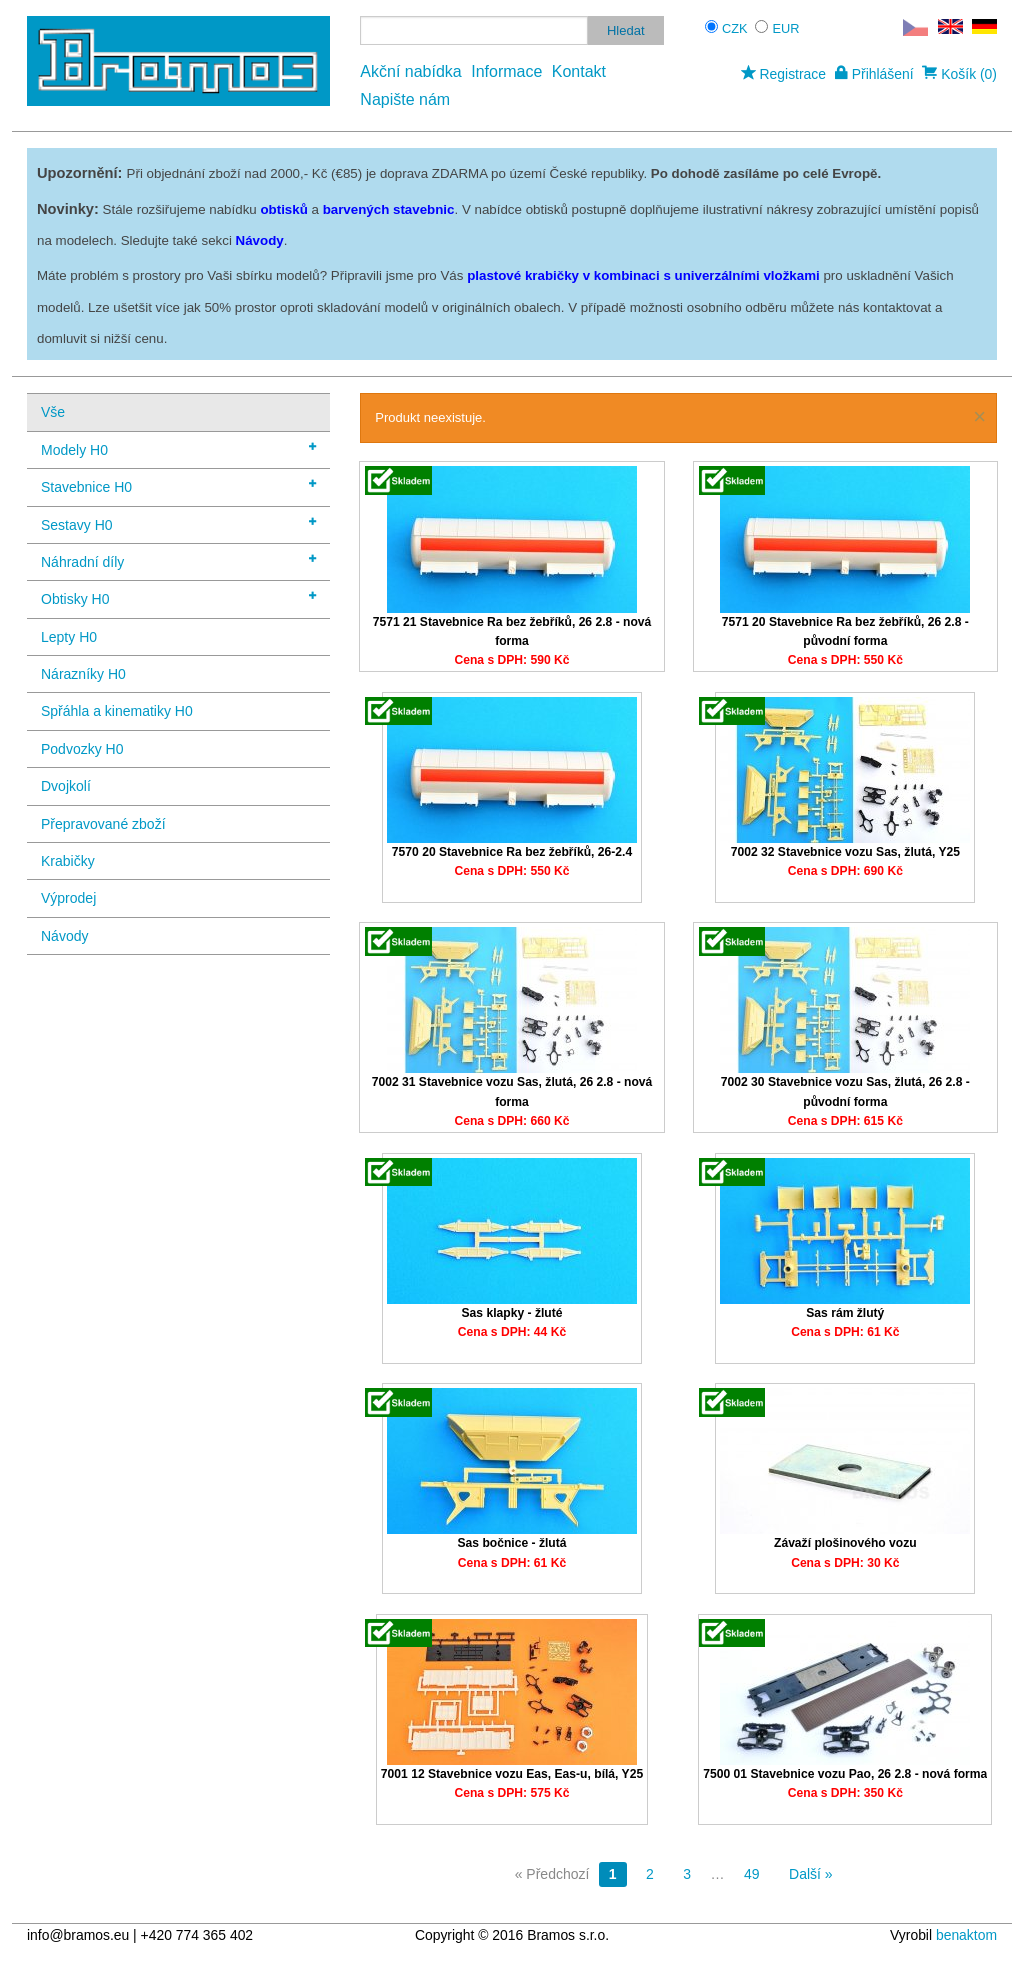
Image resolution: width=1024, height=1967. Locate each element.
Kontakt (579, 71)
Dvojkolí (66, 786)
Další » (811, 1874)
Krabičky (68, 861)
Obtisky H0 (178, 597)
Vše (53, 412)
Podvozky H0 (82, 749)
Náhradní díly (178, 560)
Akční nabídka (410, 71)
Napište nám (405, 99)
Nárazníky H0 (83, 674)
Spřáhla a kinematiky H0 (117, 711)
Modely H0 (178, 448)
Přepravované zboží (103, 824)
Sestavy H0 (178, 523)
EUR (786, 28)
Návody (64, 936)
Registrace (783, 74)
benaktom (966, 1935)
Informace (506, 71)
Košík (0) (959, 74)
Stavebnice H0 (178, 485)
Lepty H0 (69, 637)
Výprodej (68, 898)
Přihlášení (874, 74)
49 (752, 1874)
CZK (735, 28)
